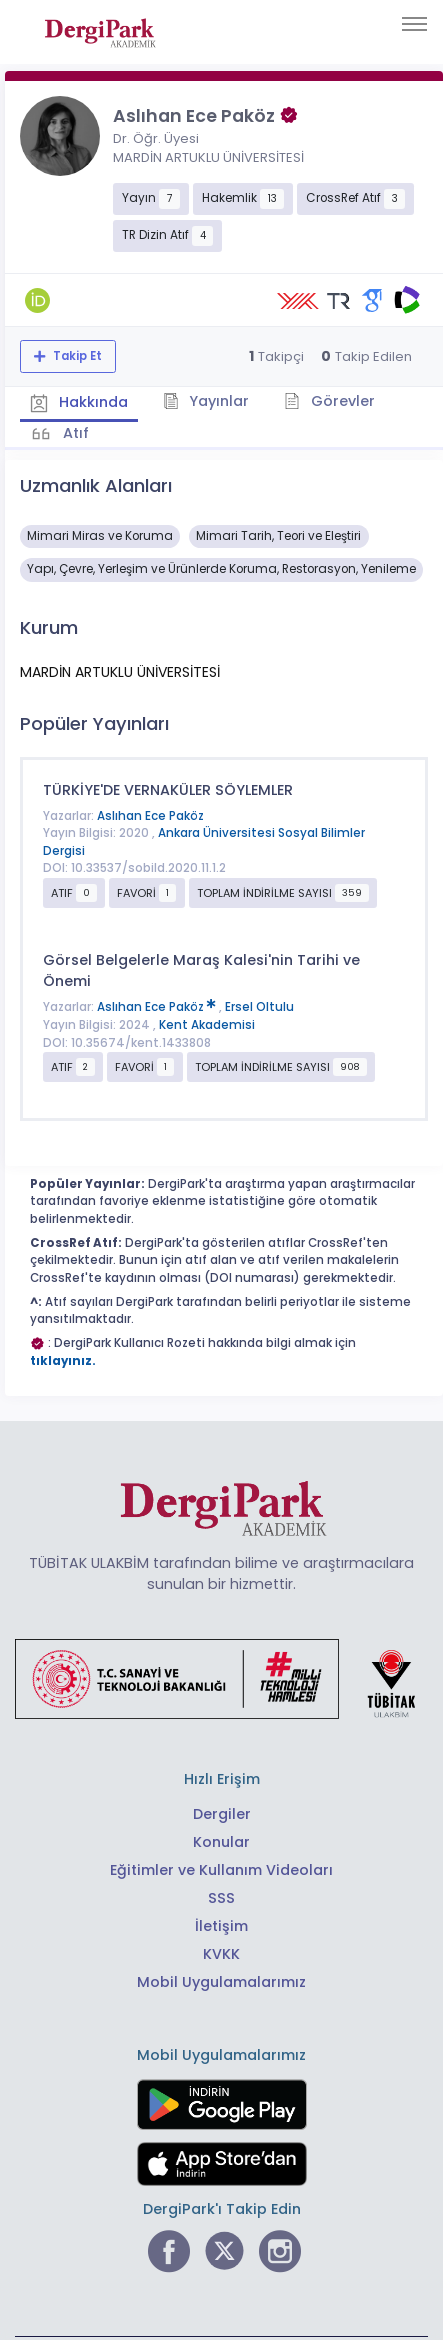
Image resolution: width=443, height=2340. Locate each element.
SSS (221, 1898)
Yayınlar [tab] (206, 401)
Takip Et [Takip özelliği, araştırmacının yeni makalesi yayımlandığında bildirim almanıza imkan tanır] (76, 356)
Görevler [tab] (329, 401)
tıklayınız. (63, 1361)
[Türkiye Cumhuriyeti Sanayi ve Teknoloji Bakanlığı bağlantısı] (228, 1677)
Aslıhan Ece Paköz (150, 816)
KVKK (221, 1954)
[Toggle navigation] (414, 24)
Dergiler (222, 1814)
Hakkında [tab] (79, 402)
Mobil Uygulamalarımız (221, 1982)
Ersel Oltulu (259, 1007)
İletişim (221, 1926)
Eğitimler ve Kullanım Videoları (221, 1870)
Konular (221, 1842)
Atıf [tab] (74, 433)
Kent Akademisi (207, 1025)
